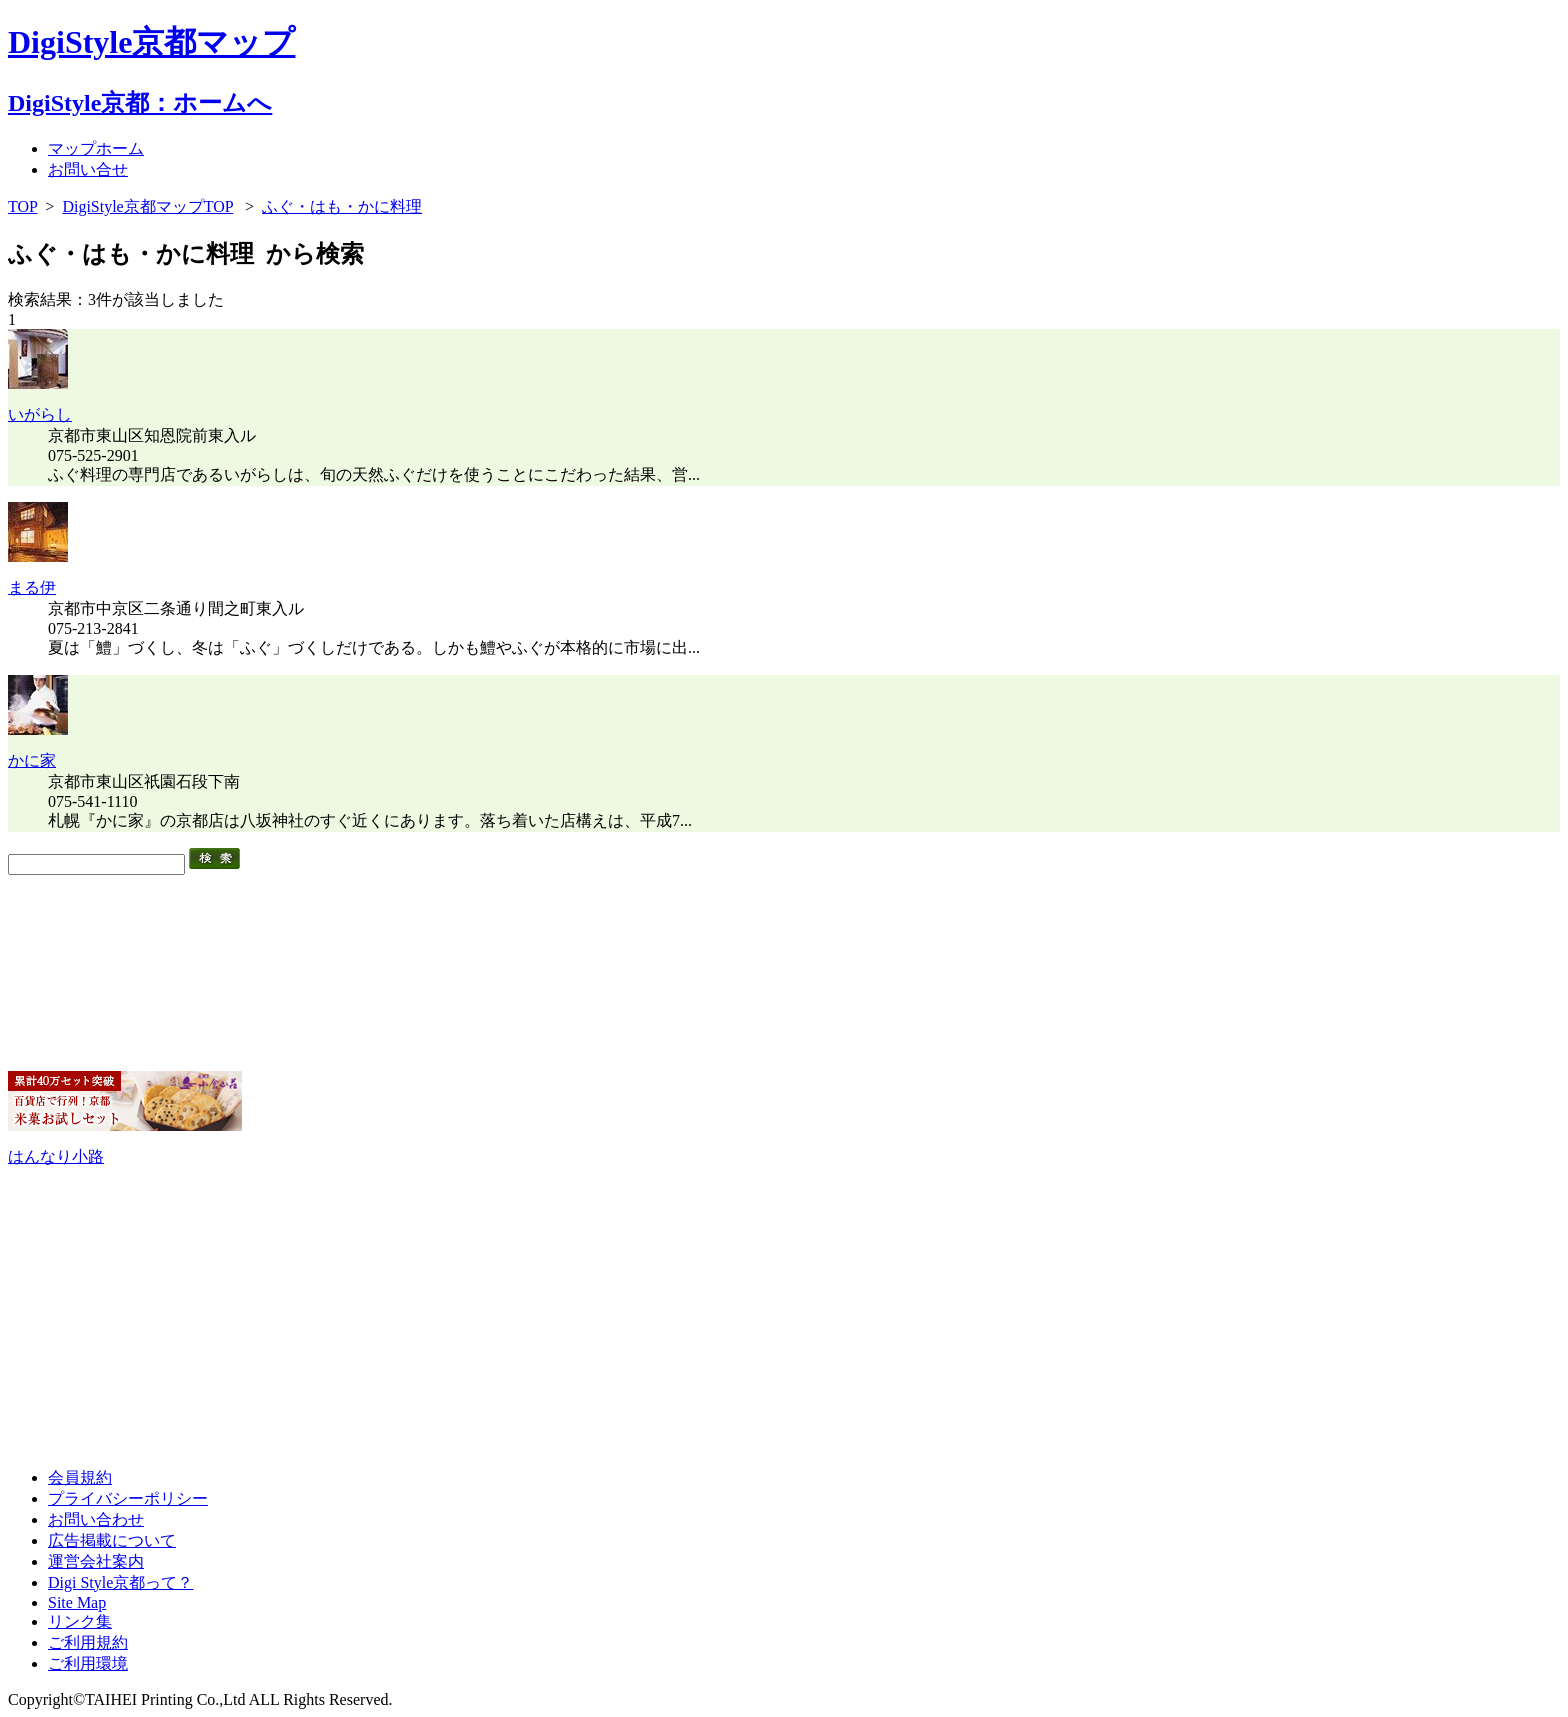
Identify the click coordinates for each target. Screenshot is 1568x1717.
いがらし (40, 414)
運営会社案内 (96, 1561)
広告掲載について (112, 1540)
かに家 (32, 760)
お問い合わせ (96, 1519)
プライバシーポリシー (128, 1498)
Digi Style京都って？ (120, 1582)
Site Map (77, 1602)
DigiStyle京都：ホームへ (140, 103)
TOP (22, 206)
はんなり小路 (56, 1156)
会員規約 (80, 1477)
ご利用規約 (88, 1642)
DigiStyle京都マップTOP (147, 206)
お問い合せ (88, 169)
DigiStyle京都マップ (151, 42)
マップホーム (96, 148)
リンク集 (80, 1621)
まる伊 (32, 587)
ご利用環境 (88, 1663)
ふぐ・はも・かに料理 (342, 206)
